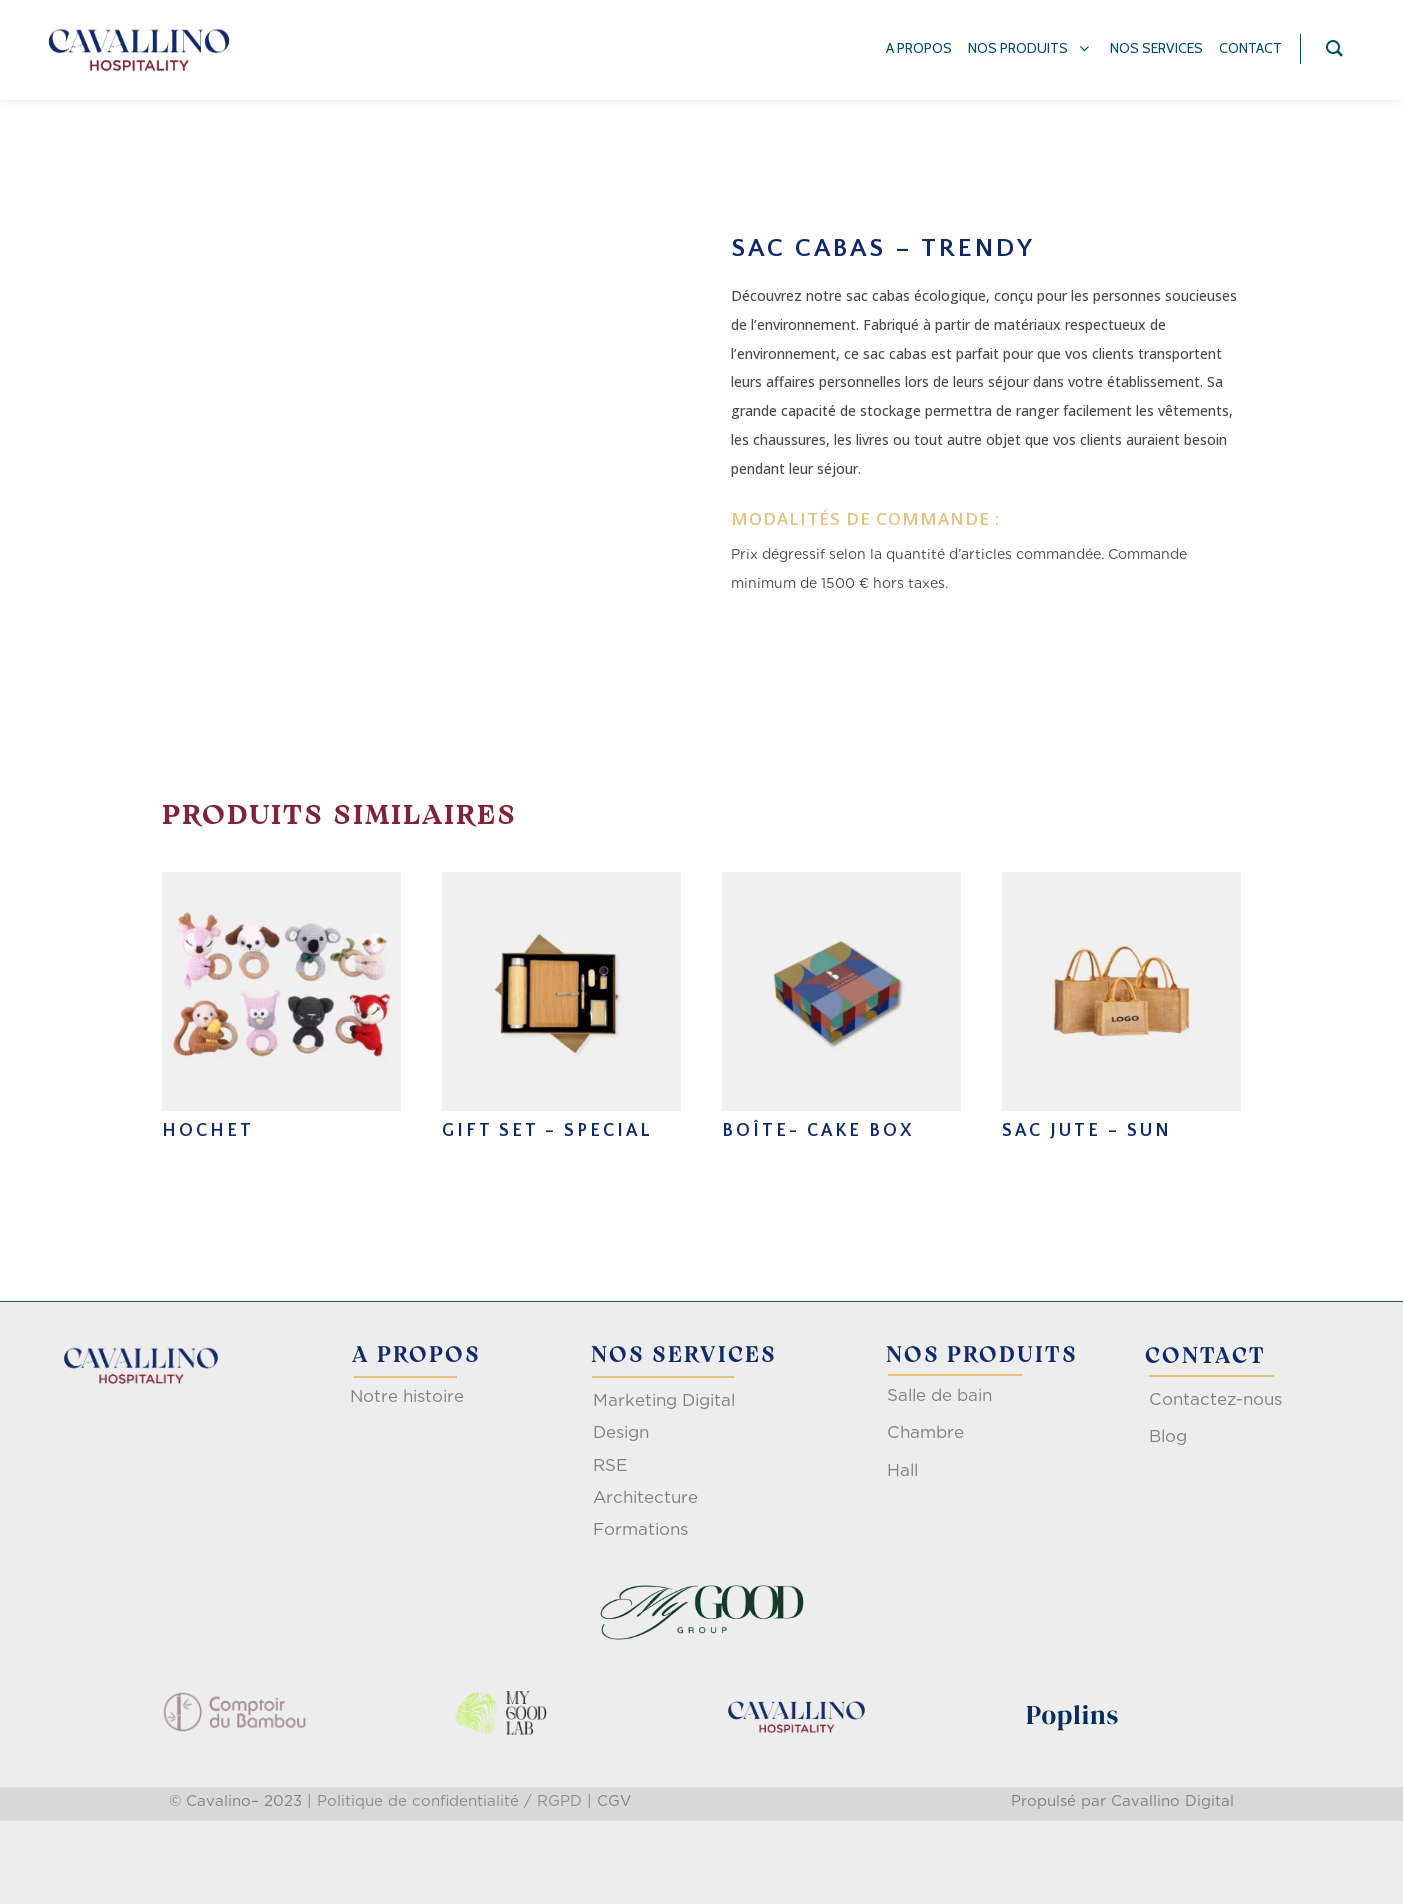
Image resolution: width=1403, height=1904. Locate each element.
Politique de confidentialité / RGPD (449, 1801)
